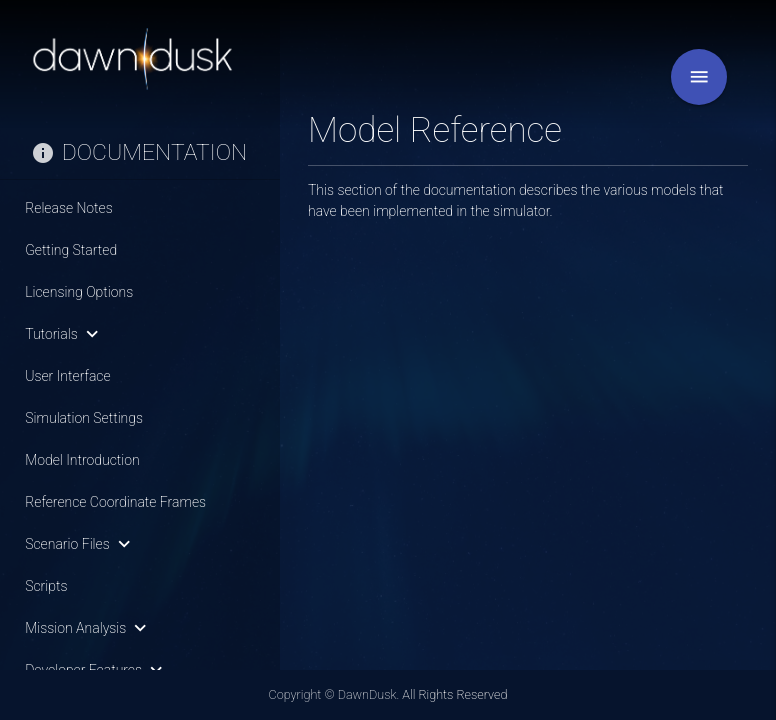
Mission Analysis (89, 628)
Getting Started (71, 250)
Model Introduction (82, 460)
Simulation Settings (84, 418)
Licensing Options (79, 292)
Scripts (46, 586)
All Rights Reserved (454, 694)
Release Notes (69, 208)
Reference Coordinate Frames (115, 502)
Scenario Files (81, 544)
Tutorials (65, 334)
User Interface (67, 376)
